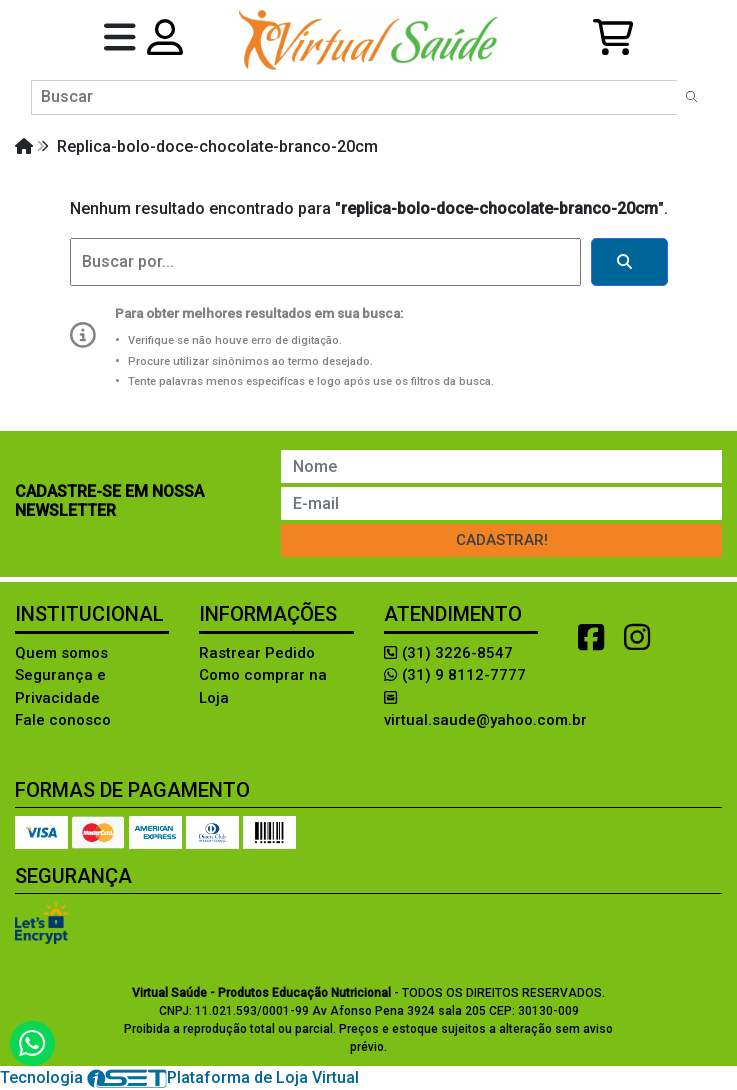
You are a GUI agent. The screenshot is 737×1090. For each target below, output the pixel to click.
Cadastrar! (502, 540)
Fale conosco (63, 720)
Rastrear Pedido (257, 653)
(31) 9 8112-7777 (455, 675)
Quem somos (61, 653)
